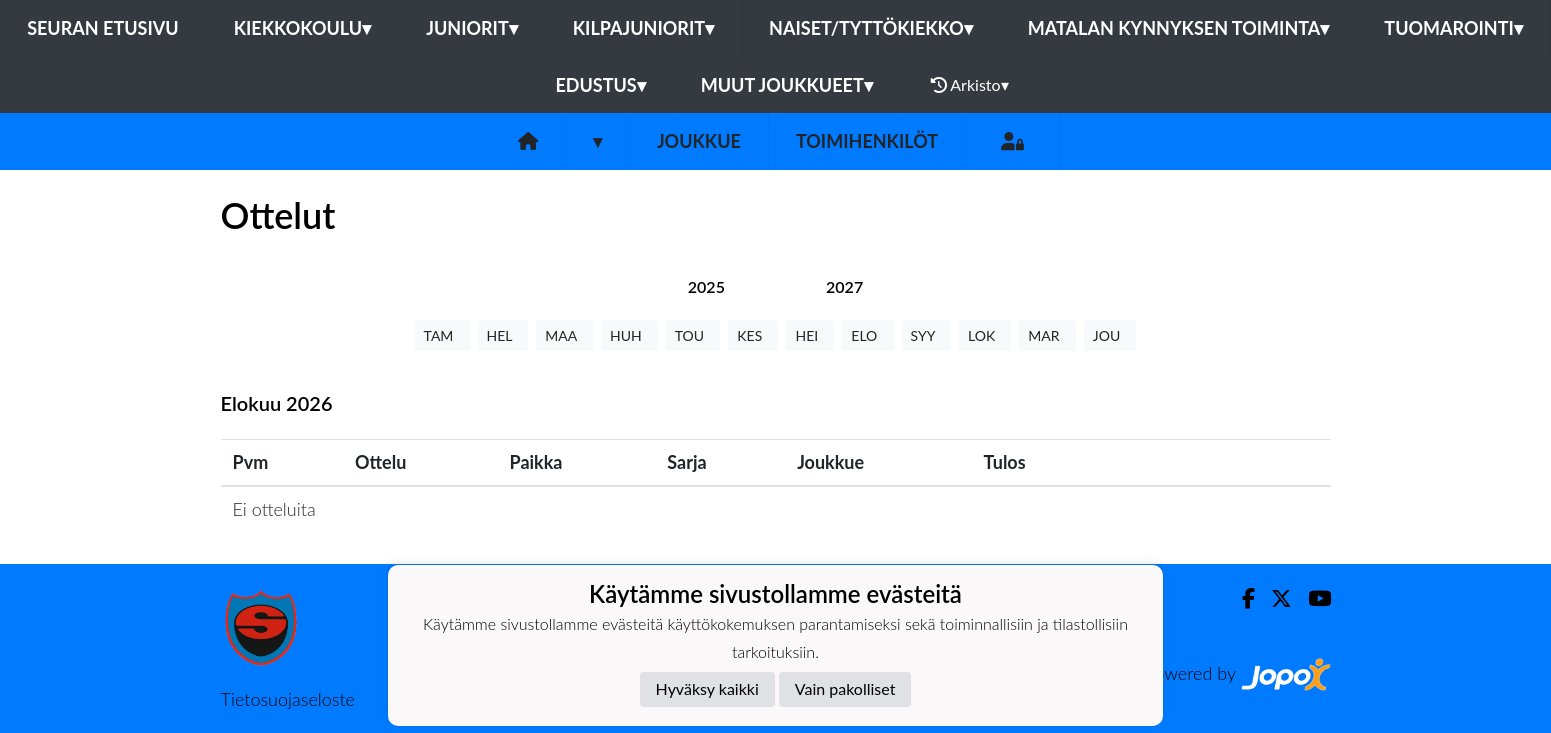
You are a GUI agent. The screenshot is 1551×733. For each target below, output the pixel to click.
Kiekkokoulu (303, 28)
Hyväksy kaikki (707, 688)
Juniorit (472, 28)
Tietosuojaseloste (288, 699)
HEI (810, 335)
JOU (1110, 335)
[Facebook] (1240, 598)
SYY (926, 335)
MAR (1047, 335)
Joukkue (699, 141)
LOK (985, 335)
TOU (693, 335)
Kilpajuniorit (643, 28)
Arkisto (970, 85)
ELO (867, 335)
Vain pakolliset (845, 688)
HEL (503, 335)
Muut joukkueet (787, 85)
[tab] (706, 286)
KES (753, 335)
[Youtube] (1311, 598)
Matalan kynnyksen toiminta (1179, 28)
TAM (442, 335)
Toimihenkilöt (867, 141)
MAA (564, 335)
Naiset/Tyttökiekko (871, 28)
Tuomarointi (1453, 28)
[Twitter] (1273, 598)
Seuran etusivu (103, 28)
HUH (629, 335)
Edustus (600, 85)
